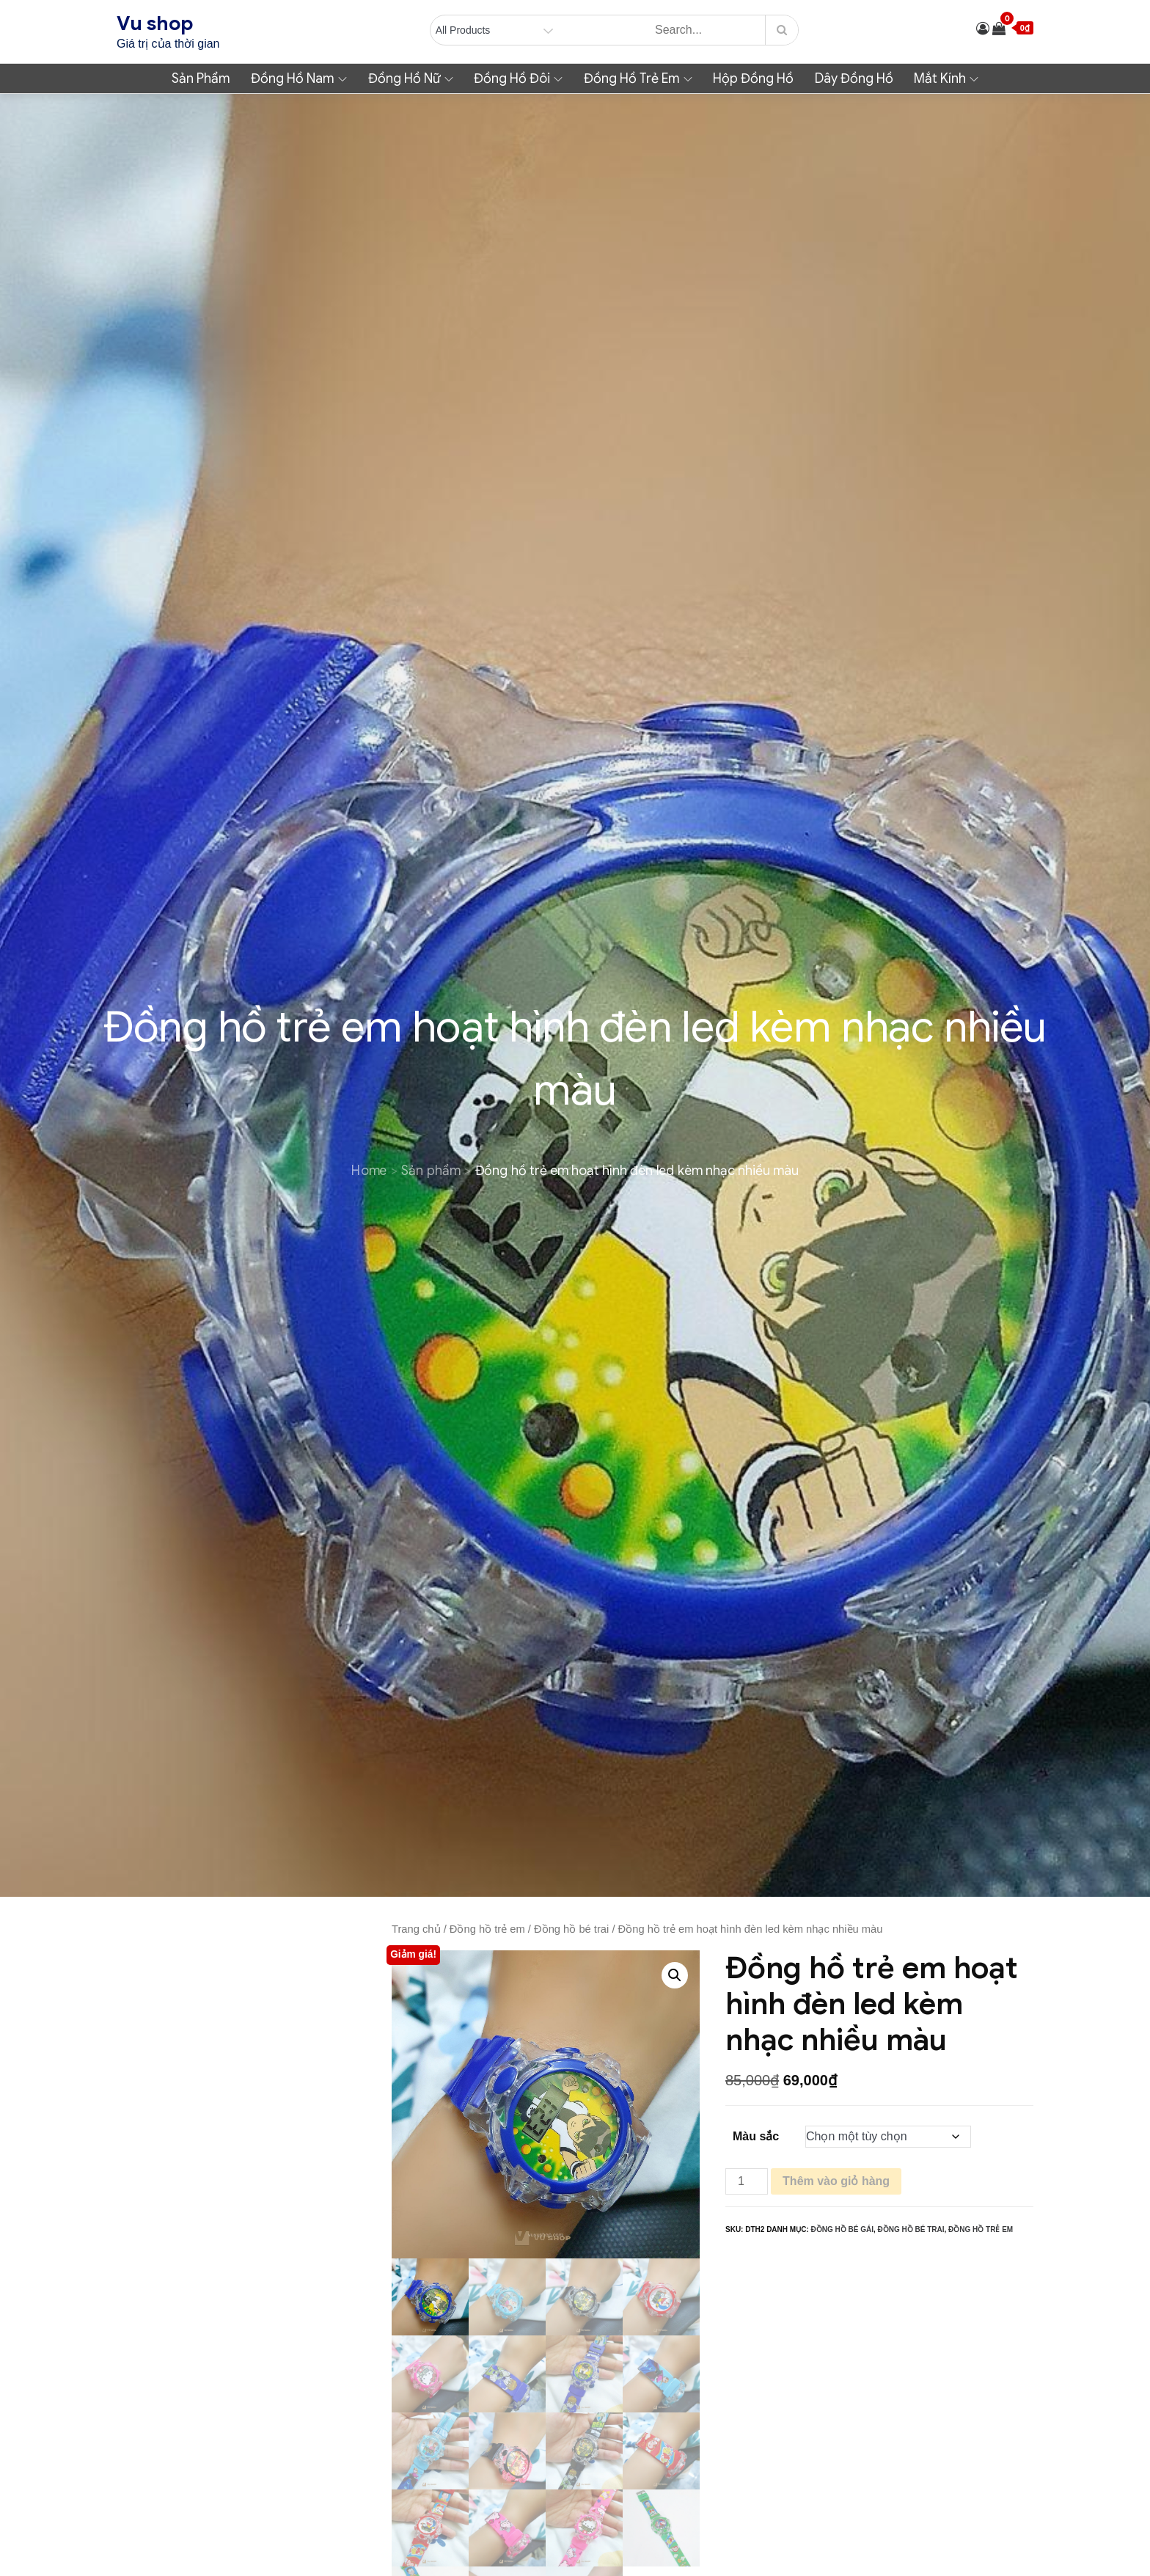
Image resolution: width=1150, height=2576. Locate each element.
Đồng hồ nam (299, 78)
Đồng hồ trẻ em (638, 78)
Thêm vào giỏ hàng (836, 2181)
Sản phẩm (201, 78)
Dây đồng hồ (854, 78)
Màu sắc (756, 2136)
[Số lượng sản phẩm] (746, 2181)
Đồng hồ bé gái (841, 2229)
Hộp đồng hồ (753, 78)
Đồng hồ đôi (518, 78)
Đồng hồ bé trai (571, 1929)
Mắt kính (946, 78)
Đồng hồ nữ (410, 78)
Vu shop (155, 23)
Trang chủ (416, 1929)
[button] (675, 1975)
